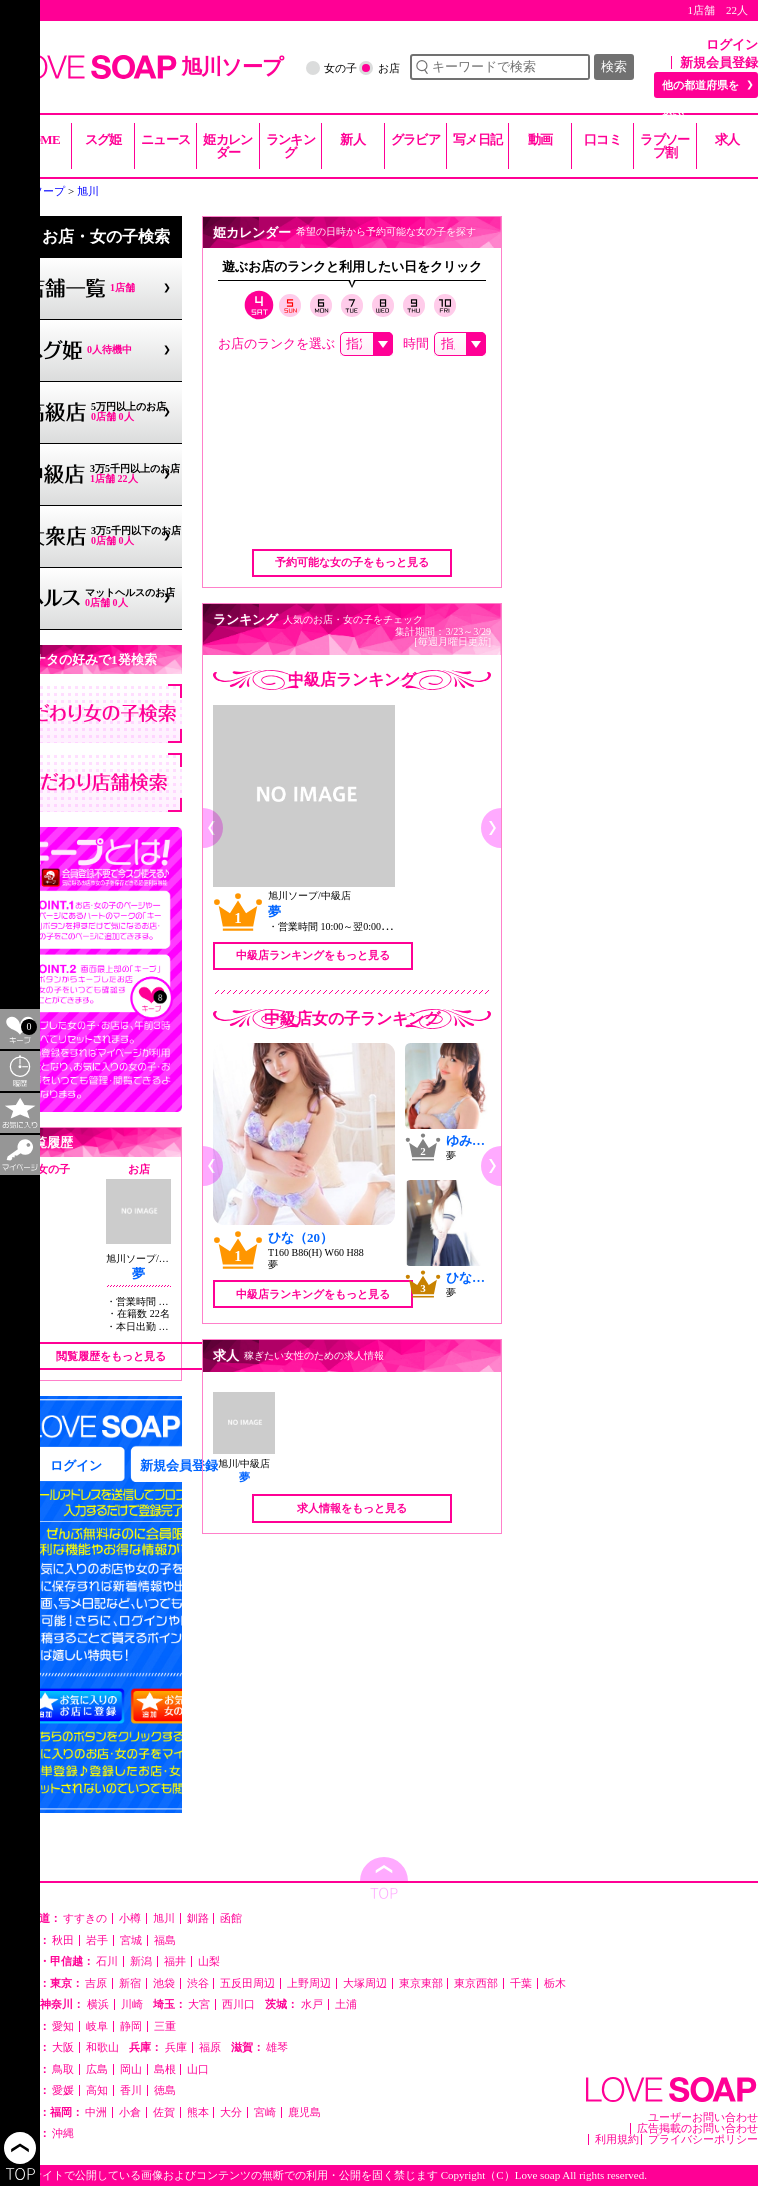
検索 (614, 66)
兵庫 (176, 2047)
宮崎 (265, 2112)
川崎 (132, 2004)
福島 (165, 1940)
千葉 (521, 1983)
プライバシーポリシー (703, 2139)
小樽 (130, 1918)
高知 (97, 2090)
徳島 (165, 2090)
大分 (231, 2112)
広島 (97, 2069)
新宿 (130, 1983)
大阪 (63, 2047)
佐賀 (164, 2112)
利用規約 (617, 2139)
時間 (416, 343)
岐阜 (97, 2026)
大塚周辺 (365, 1983)
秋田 (63, 1940)
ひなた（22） (485, 1277)
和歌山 (102, 2047)
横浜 (98, 2004)
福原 (210, 2047)
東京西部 (476, 1983)
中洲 (96, 2112)
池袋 (164, 1983)
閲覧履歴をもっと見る (111, 1356)
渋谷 (198, 1983)
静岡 (131, 2026)
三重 (165, 2026)
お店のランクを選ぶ (276, 343)
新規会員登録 (719, 62)
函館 (231, 1918)
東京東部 (421, 1983)
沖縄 (63, 2133)
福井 (175, 1961)
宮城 (131, 1940)
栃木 (555, 1983)
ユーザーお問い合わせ (703, 2117)
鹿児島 (304, 2112)
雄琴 (277, 2047)
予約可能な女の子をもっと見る (352, 562)
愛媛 (63, 2090)
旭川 (164, 1918)
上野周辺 (309, 1983)
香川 (131, 2090)
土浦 (346, 2004)
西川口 (238, 2004)
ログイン (732, 44)
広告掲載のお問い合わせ (697, 2128)
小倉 (130, 2112)
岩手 (97, 1940)
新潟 (141, 1961)
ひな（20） (300, 1237)
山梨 (209, 1961)
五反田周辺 (247, 1983)
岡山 (131, 2069)
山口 (198, 2069)
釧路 (198, 1918)
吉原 (96, 1983)
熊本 (198, 2112)
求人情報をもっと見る (352, 1508)
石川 (107, 1961)
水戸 (312, 2004)
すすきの (85, 1918)
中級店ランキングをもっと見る (313, 955)
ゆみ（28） (478, 1140)
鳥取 (63, 2069)
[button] (213, 828)
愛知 (63, 2026)
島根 (165, 2069)
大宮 (199, 2004)
